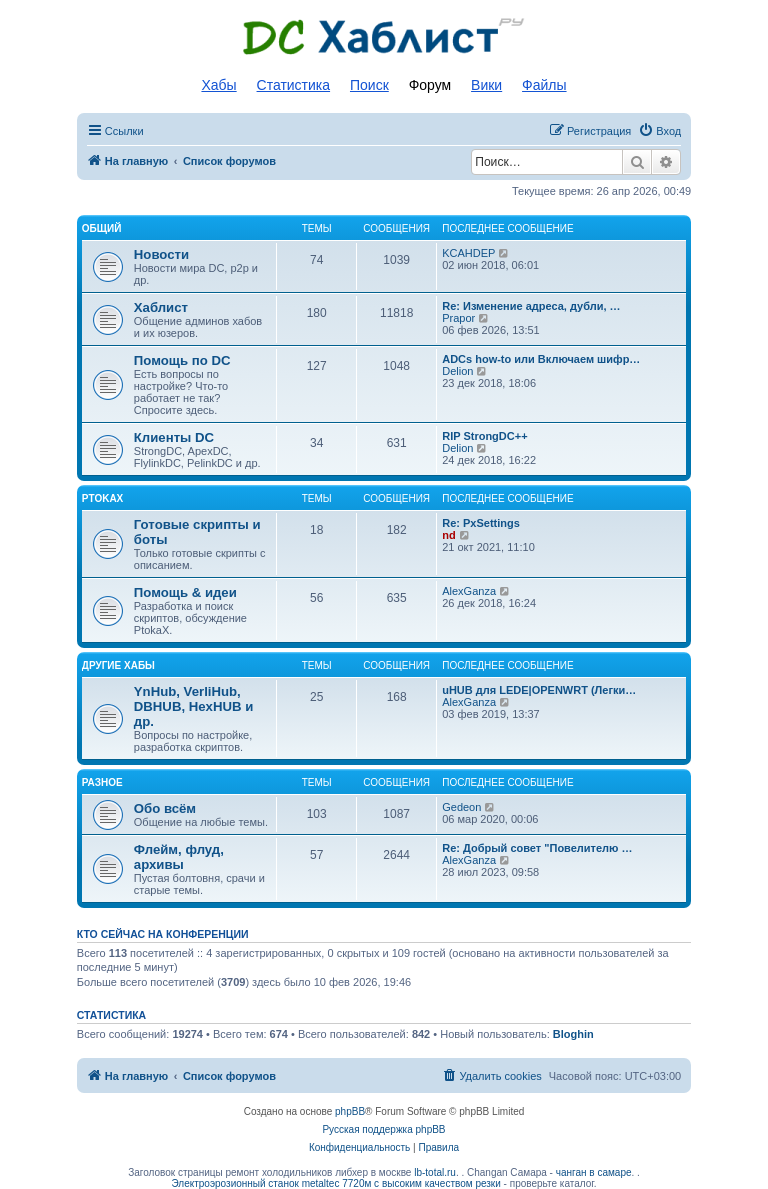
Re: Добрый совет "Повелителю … (537, 848)
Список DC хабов (384, 37)
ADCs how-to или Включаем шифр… (541, 359)
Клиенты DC (174, 437)
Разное (102, 782)
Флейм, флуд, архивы (179, 857)
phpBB (350, 1111)
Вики (486, 85)
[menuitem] (659, 131)
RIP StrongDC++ (484, 436)
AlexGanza (469, 591)
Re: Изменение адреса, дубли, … (531, 306)
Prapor (458, 318)
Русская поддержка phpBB (383, 1129)
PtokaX (103, 498)
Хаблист (161, 307)
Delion (457, 371)
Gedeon (461, 807)
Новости (161, 254)
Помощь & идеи (185, 592)
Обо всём (165, 808)
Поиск (369, 85)
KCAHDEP (468, 253)
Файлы (544, 85)
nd (448, 535)
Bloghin (573, 1034)
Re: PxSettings (481, 523)
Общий (102, 228)
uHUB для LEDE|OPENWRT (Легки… (539, 690)
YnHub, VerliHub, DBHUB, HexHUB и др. (193, 706)
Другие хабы (118, 665)
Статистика (294, 85)
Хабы (218, 85)
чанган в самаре (594, 1172)
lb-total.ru (435, 1172)
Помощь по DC (182, 360)
